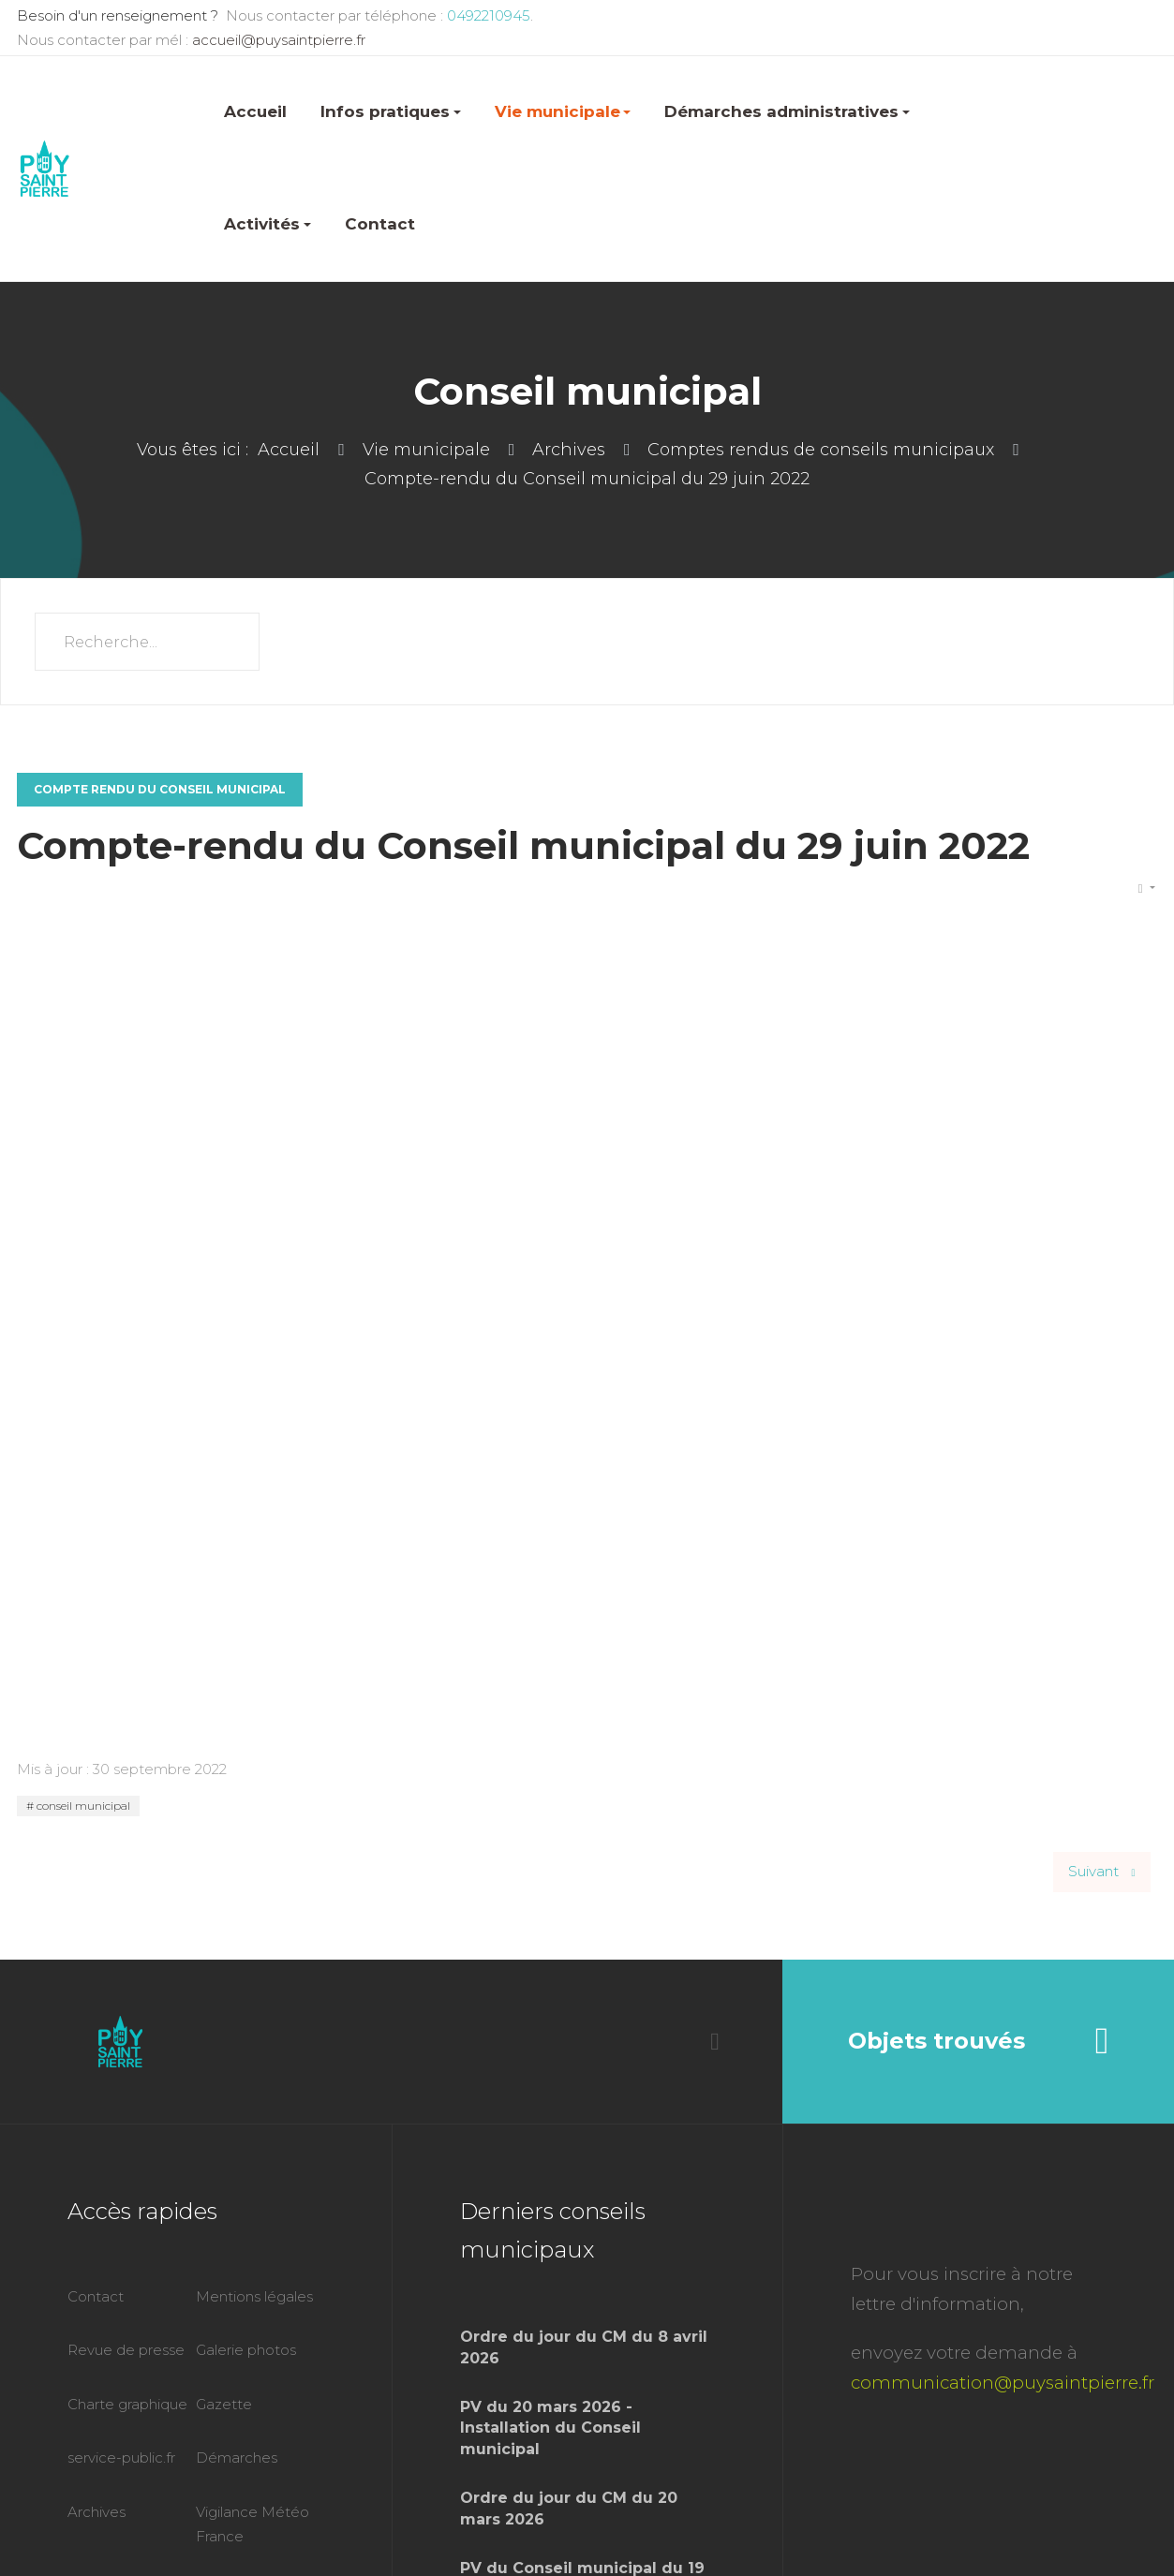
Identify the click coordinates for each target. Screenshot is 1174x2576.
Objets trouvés (978, 2041)
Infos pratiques (390, 111)
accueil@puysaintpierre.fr (278, 40)
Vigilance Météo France (252, 2524)
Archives (96, 2512)
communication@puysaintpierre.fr (1002, 2382)
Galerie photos (246, 2350)
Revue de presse (126, 2350)
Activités (267, 224)
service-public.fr (121, 2457)
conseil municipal (82, 1806)
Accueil (255, 111)
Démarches (236, 2457)
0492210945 (486, 15)
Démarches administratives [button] (787, 111)
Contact (380, 224)
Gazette (224, 2404)
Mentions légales (254, 2296)
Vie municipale (563, 111)
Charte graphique (127, 2404)
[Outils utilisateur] (1147, 889)
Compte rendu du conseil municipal (160, 789)
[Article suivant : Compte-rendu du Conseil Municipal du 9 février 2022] (1102, 1872)
